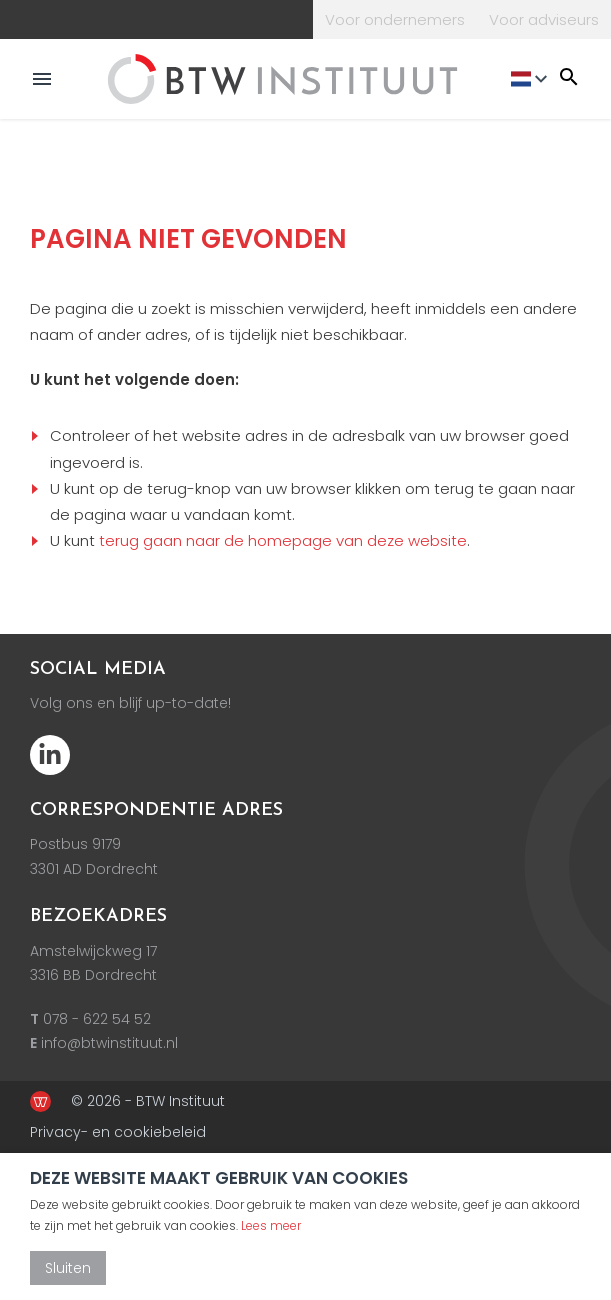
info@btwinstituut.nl (109, 1043)
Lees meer (271, 1225)
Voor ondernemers (395, 19)
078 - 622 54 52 (97, 1019)
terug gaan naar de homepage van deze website (283, 540)
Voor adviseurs (544, 19)
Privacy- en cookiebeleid (118, 1132)
